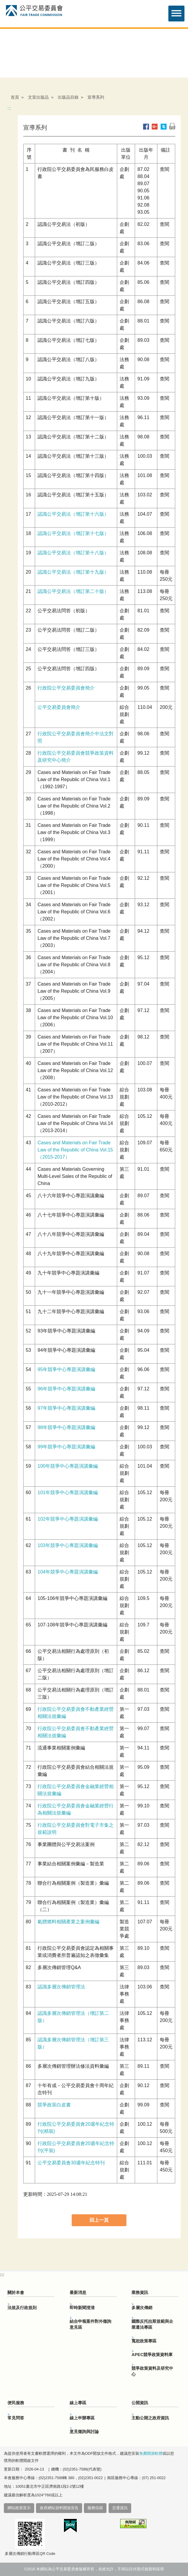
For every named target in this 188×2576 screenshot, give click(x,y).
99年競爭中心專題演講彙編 (66, 1446)
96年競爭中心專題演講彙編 (66, 1388)
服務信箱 (95, 2508)
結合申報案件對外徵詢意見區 (90, 2324)
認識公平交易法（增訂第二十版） (73, 591)
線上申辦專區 (82, 2418)
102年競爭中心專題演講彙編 (67, 1518)
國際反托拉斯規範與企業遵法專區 (152, 2324)
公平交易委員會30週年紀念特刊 (71, 2162)
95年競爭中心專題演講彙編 (66, 1369)
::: (9, 108)
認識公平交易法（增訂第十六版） (73, 514)
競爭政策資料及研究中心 (152, 2371)
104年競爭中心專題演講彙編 (67, 1571)
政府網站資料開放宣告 (59, 2508)
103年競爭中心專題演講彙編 (67, 1545)
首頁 (15, 97)
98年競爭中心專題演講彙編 (66, 1427)
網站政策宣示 (19, 2508)
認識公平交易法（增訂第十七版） (73, 533)
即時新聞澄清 (82, 2307)
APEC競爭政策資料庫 (152, 2354)
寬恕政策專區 (143, 2341)
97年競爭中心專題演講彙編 (66, 1408)
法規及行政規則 (22, 2307)
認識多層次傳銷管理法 (61, 1986)
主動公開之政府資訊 (150, 2418)
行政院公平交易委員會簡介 (66, 687)
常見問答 (15, 2418)
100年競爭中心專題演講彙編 (67, 1466)
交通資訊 (120, 2508)
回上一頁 (99, 2220)
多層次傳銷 (141, 2307)
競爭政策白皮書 (54, 2104)
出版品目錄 (68, 97)
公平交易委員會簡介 (58, 707)
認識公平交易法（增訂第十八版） (73, 552)
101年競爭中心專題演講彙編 (67, 1492)
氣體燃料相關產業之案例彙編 (68, 1921)
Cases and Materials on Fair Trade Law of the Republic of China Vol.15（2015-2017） (75, 1149)
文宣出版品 (38, 97)
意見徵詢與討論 (84, 2431)
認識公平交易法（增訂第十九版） (73, 572)
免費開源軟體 (150, 2453)
